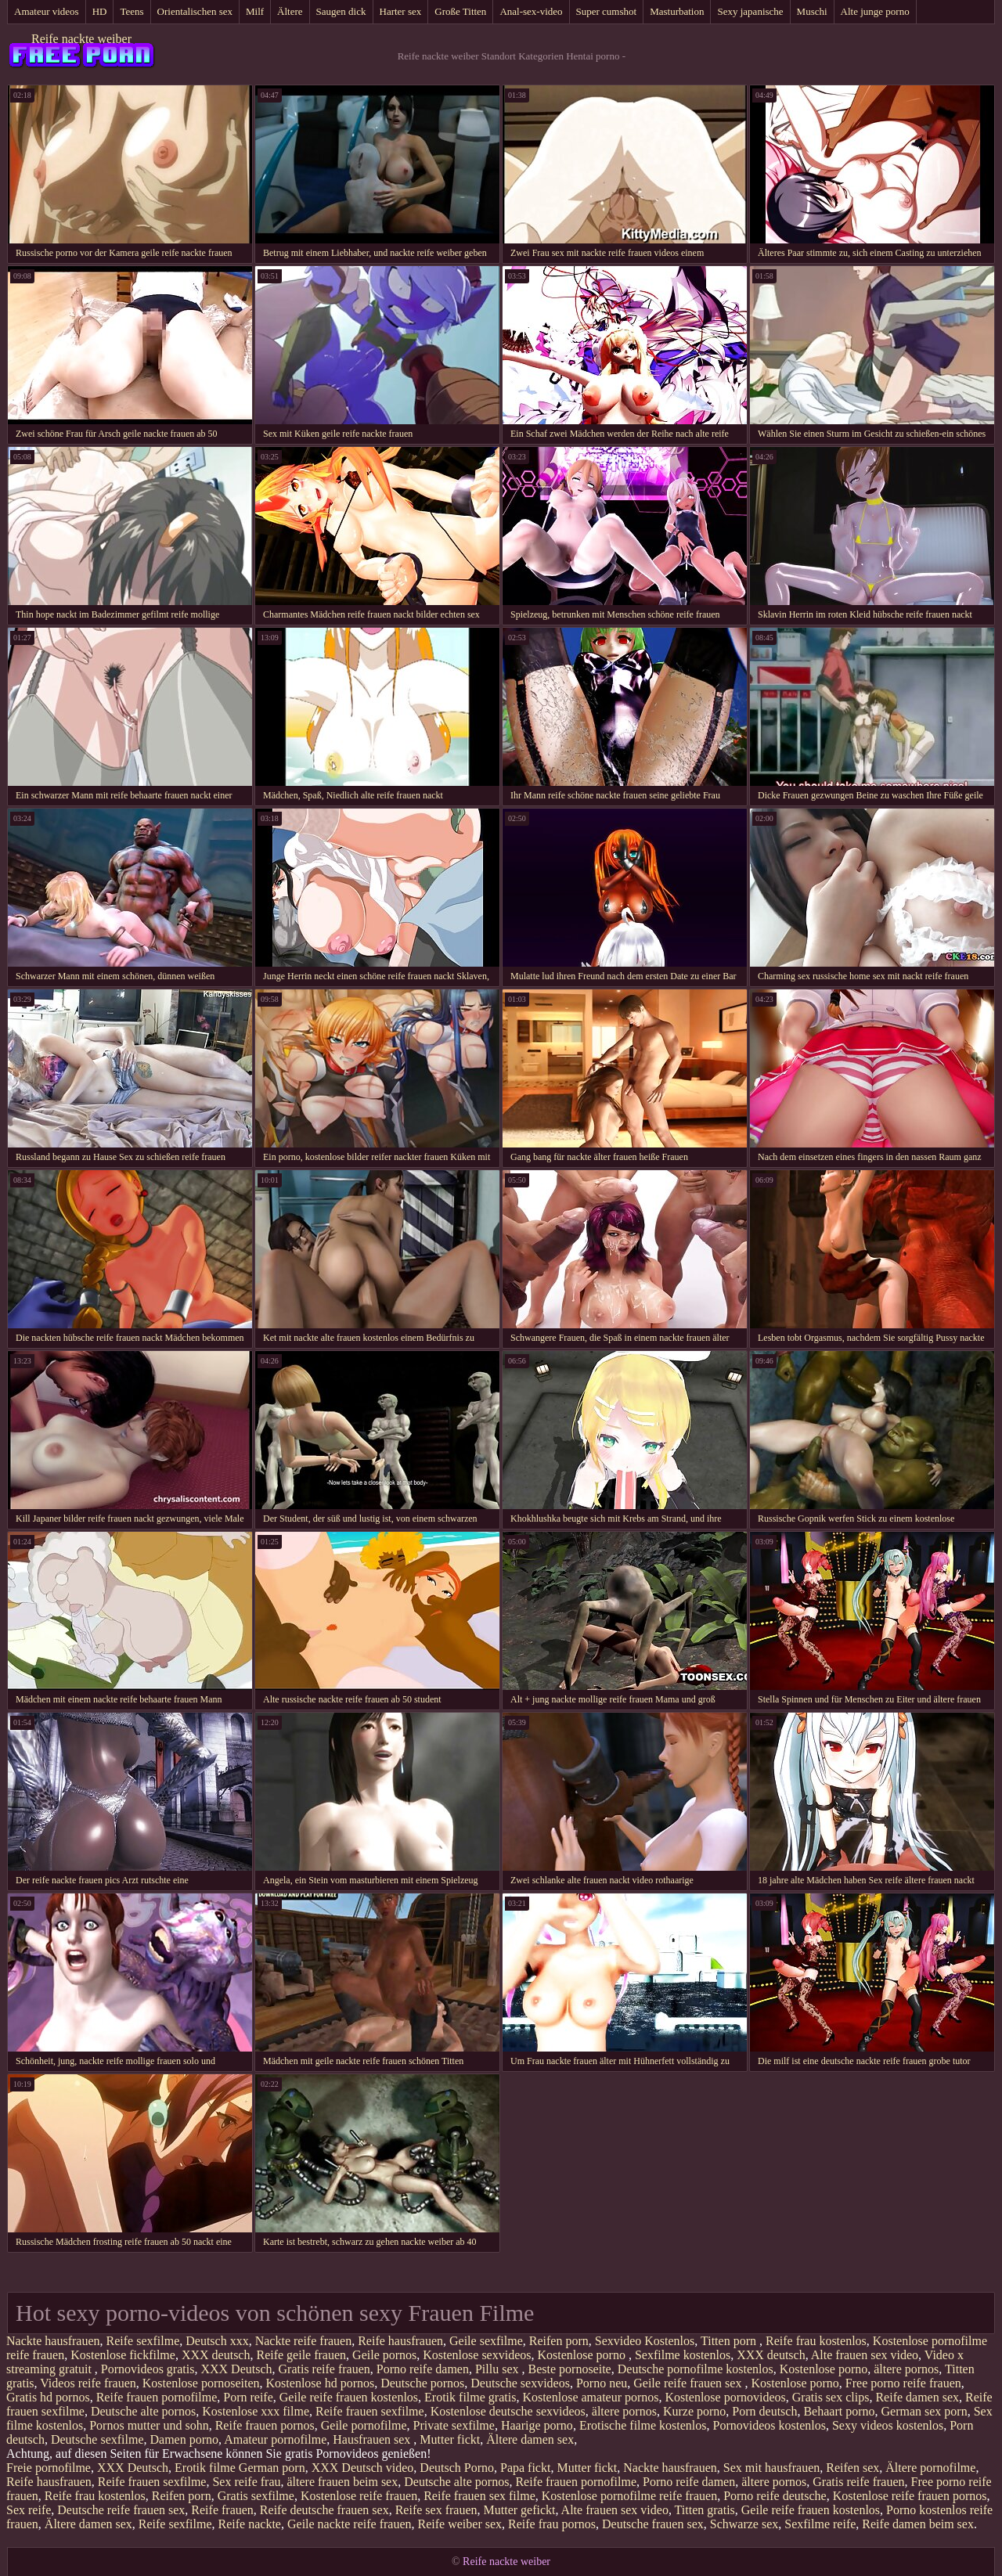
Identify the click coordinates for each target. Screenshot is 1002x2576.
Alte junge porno (875, 11)
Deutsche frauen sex (653, 2524)
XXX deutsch (216, 2355)
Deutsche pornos (422, 2383)
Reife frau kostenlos (816, 2340)
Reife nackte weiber (81, 38)
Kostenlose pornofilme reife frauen (629, 2495)
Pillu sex (498, 2369)
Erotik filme (205, 2467)
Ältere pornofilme (930, 2467)
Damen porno (184, 2439)
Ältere (289, 11)
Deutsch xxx (217, 2340)
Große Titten (460, 11)
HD (99, 11)
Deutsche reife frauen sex (121, 2510)
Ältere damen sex (530, 2439)
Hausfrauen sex (373, 2439)
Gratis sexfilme (256, 2495)
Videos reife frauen (88, 2383)
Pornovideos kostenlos (769, 2425)
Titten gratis (705, 2510)
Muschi (812, 11)
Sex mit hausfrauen (771, 2467)
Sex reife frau (246, 2481)
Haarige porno (537, 2425)
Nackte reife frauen (303, 2340)
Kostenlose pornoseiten (201, 2383)
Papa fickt (525, 2467)
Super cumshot (606, 11)
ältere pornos (906, 2369)
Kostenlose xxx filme (255, 2411)
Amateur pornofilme (275, 2439)
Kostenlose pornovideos (725, 2397)
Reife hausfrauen (400, 2340)
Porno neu (601, 2383)
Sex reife (28, 2510)
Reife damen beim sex (918, 2524)
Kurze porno (694, 2411)
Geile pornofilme (364, 2425)
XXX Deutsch (236, 2369)
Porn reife (248, 2397)
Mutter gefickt (520, 2510)
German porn (272, 2467)
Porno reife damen (423, 2369)
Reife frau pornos (552, 2524)
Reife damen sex (917, 2397)
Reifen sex (852, 2467)
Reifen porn (559, 2340)
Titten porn (730, 2340)
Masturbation (677, 11)
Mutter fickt (450, 2439)
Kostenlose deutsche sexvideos (508, 2411)
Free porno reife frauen (903, 2383)
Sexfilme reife (820, 2524)
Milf (255, 11)
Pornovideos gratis (148, 2369)
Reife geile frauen (301, 2355)
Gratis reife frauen (324, 2369)
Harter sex (401, 11)
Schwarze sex (744, 2524)
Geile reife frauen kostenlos (348, 2397)
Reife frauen (222, 2510)
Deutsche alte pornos (143, 2411)
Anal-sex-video (530, 11)
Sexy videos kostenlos (887, 2425)
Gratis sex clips (831, 2397)
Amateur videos (46, 11)
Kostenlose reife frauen (359, 2495)
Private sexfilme (453, 2425)
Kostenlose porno (582, 2355)
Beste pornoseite (569, 2369)
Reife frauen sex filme (479, 2495)
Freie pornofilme (48, 2467)
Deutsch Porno (457, 2467)
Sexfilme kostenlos (682, 2355)
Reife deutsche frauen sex (324, 2510)
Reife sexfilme (143, 2340)
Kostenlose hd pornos (320, 2383)
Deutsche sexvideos (520, 2383)
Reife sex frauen (436, 2510)
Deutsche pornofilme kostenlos (695, 2369)
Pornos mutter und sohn (148, 2425)
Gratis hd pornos (48, 2397)
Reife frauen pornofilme (157, 2397)
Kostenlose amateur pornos (590, 2397)
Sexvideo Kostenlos (645, 2340)
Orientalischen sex (194, 11)
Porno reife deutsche (775, 2495)
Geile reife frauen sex (688, 2383)
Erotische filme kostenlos (643, 2425)
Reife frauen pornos (265, 2425)
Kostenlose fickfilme (122, 2355)
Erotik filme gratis (470, 2397)
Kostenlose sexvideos (477, 2355)
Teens (131, 11)
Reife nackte (249, 2524)
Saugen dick (341, 11)
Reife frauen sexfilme (369, 2411)
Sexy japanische (750, 11)
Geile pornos (384, 2355)
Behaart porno (838, 2411)
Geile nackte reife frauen (349, 2524)
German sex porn (924, 2411)
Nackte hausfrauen (53, 2340)
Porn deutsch (764, 2411)
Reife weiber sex (460, 2524)
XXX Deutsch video (363, 2467)
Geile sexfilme (486, 2340)
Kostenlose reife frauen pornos (910, 2495)
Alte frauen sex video (864, 2355)
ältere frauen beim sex (342, 2481)
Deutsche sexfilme (97, 2439)
